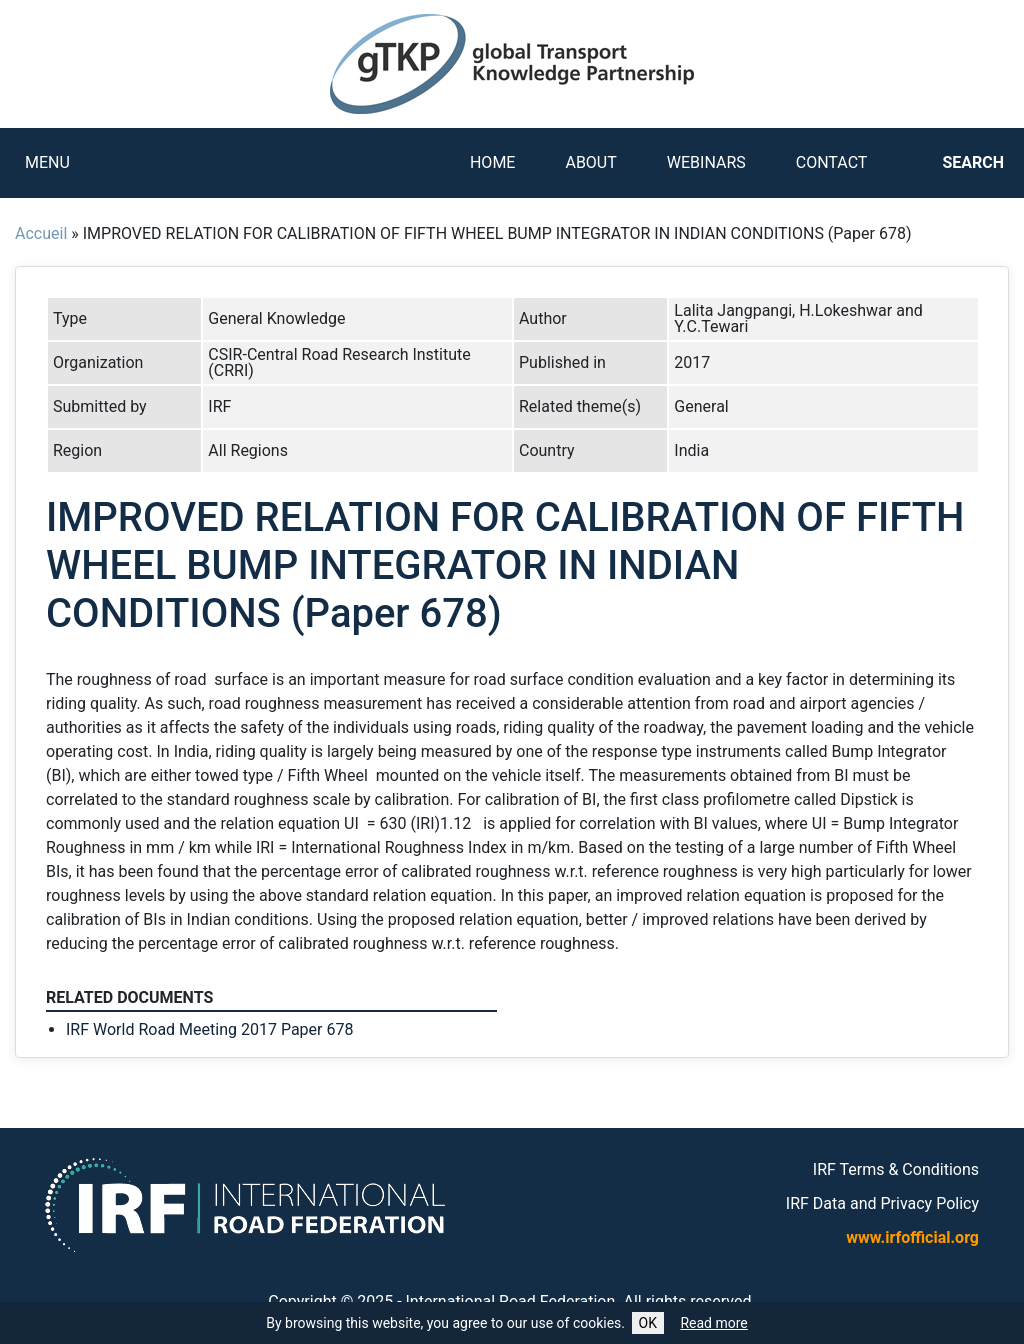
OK (648, 1323)
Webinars (706, 162)
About (590, 162)
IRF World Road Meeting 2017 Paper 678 (209, 1029)
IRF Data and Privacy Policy (882, 1203)
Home (492, 162)
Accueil (41, 233)
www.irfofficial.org (912, 1237)
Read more (713, 1323)
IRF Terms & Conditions (896, 1169)
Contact (832, 162)
